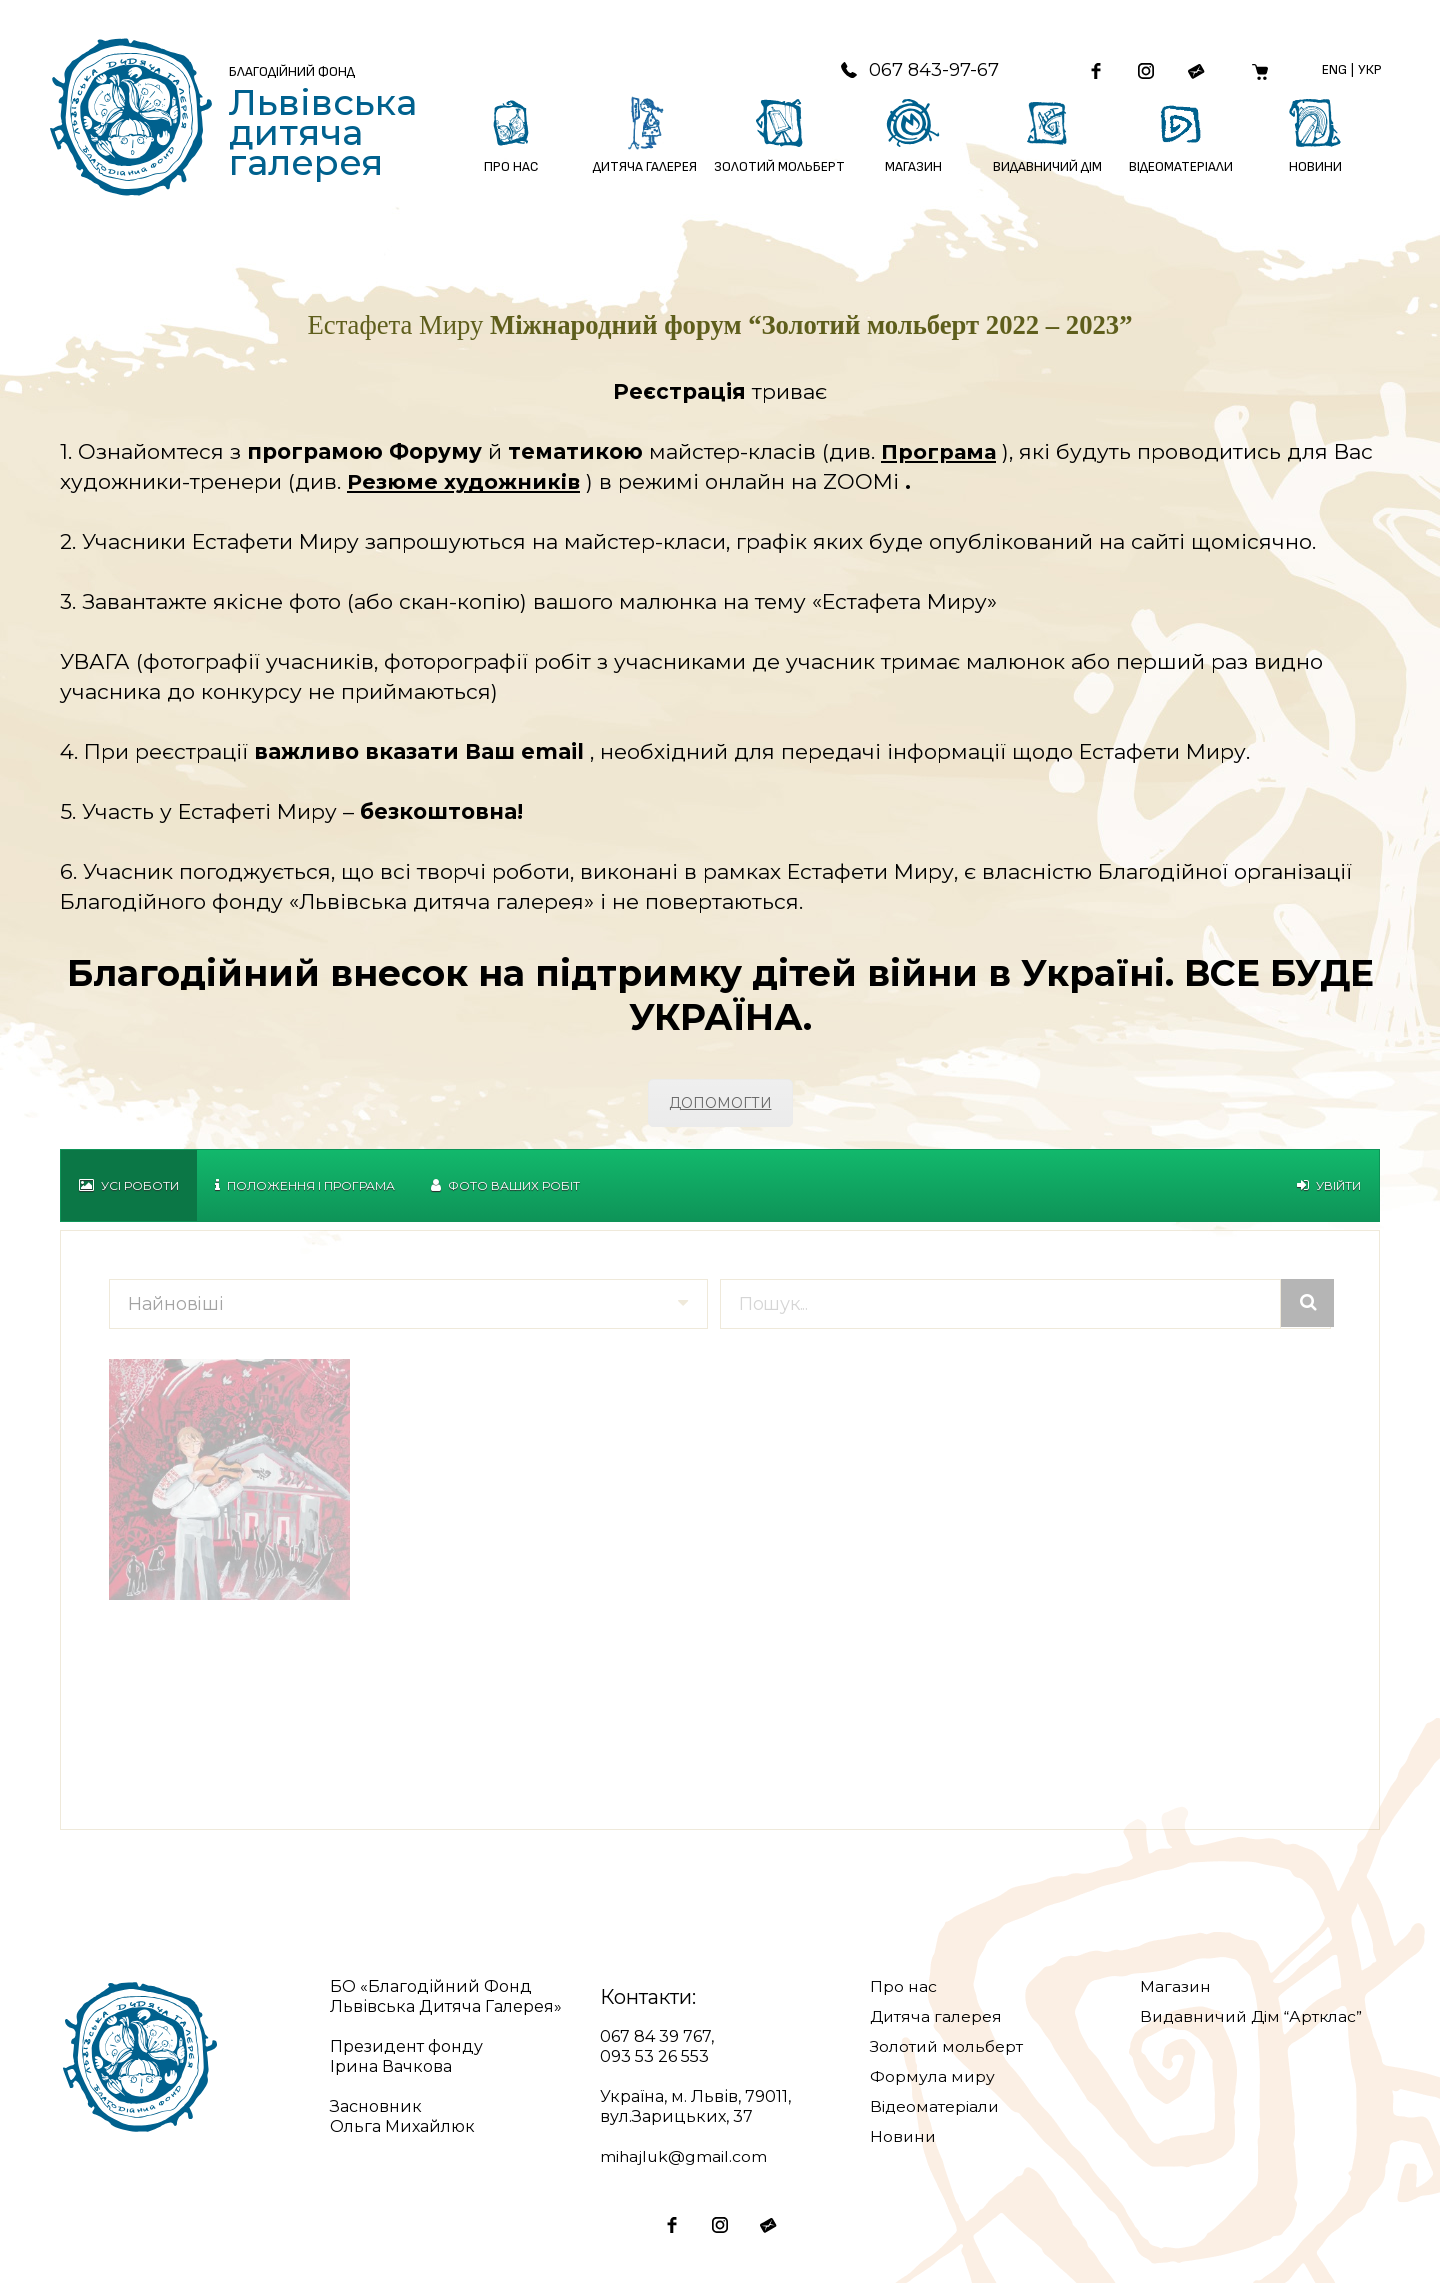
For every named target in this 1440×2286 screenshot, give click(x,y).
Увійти (1329, 1187)
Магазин (1176, 1988)
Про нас (903, 1988)
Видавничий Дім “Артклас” (1255, 2018)
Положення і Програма (305, 1187)
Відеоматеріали (936, 2108)
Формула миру (933, 2078)
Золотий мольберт (948, 2048)
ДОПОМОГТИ (720, 1105)
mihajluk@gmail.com (684, 2158)
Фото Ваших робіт (505, 1187)
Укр (1369, 70)
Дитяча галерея (937, 2018)
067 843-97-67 (911, 71)
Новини (904, 2138)
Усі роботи (129, 1187)
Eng (1333, 70)
